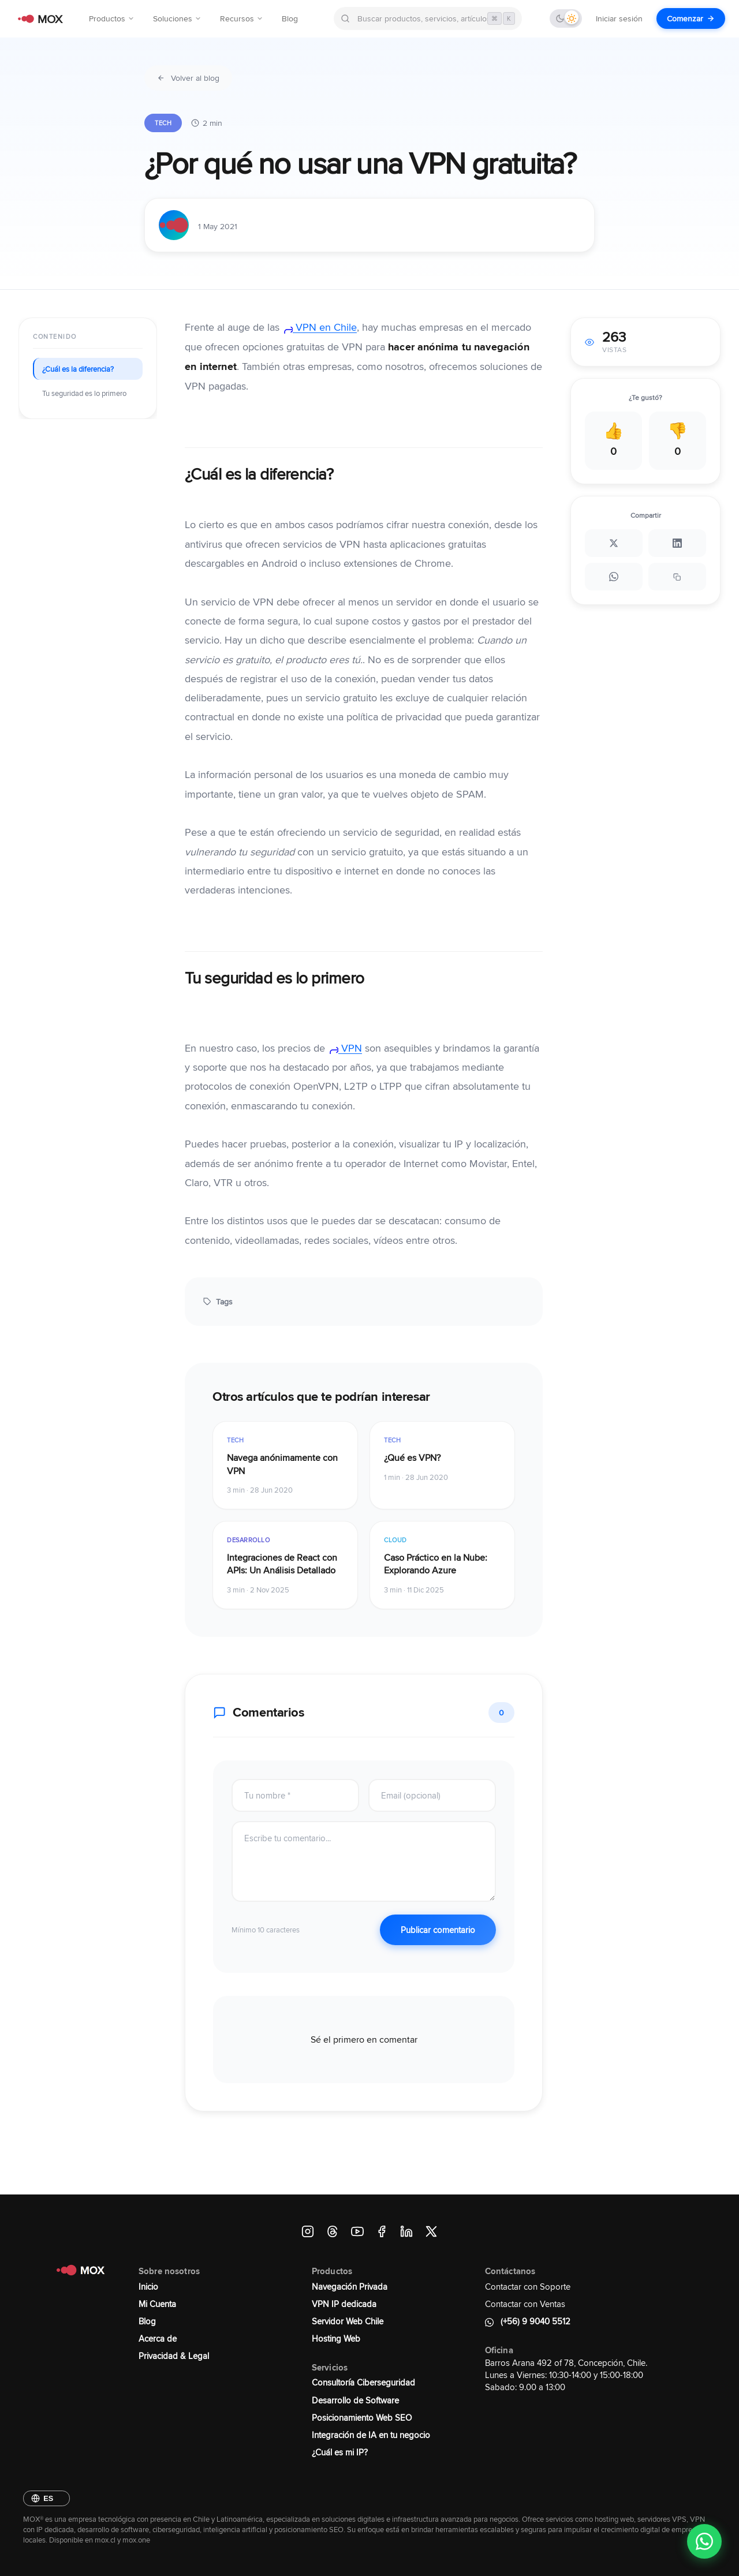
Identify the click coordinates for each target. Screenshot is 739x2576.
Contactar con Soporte (527, 2286)
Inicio (148, 2286)
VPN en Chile (319, 327)
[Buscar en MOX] (428, 18)
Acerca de (158, 2338)
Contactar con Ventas (525, 2304)
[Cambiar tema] (566, 18)
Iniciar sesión (619, 18)
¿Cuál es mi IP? (340, 2452)
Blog (290, 18)
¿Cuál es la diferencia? (78, 369)
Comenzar (691, 18)
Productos (112, 18)
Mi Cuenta (157, 2304)
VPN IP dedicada (344, 2304)
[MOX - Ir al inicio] (38, 18)
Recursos (241, 18)
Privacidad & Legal (174, 2356)
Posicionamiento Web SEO (362, 2418)
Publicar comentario (438, 1930)
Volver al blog (188, 78)
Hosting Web (336, 2338)
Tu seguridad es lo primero (84, 393)
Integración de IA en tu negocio (371, 2435)
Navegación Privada (349, 2286)
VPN (345, 1048)
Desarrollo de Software (355, 2400)
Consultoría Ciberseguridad (363, 2382)
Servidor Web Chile (347, 2321)
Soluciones (177, 18)
